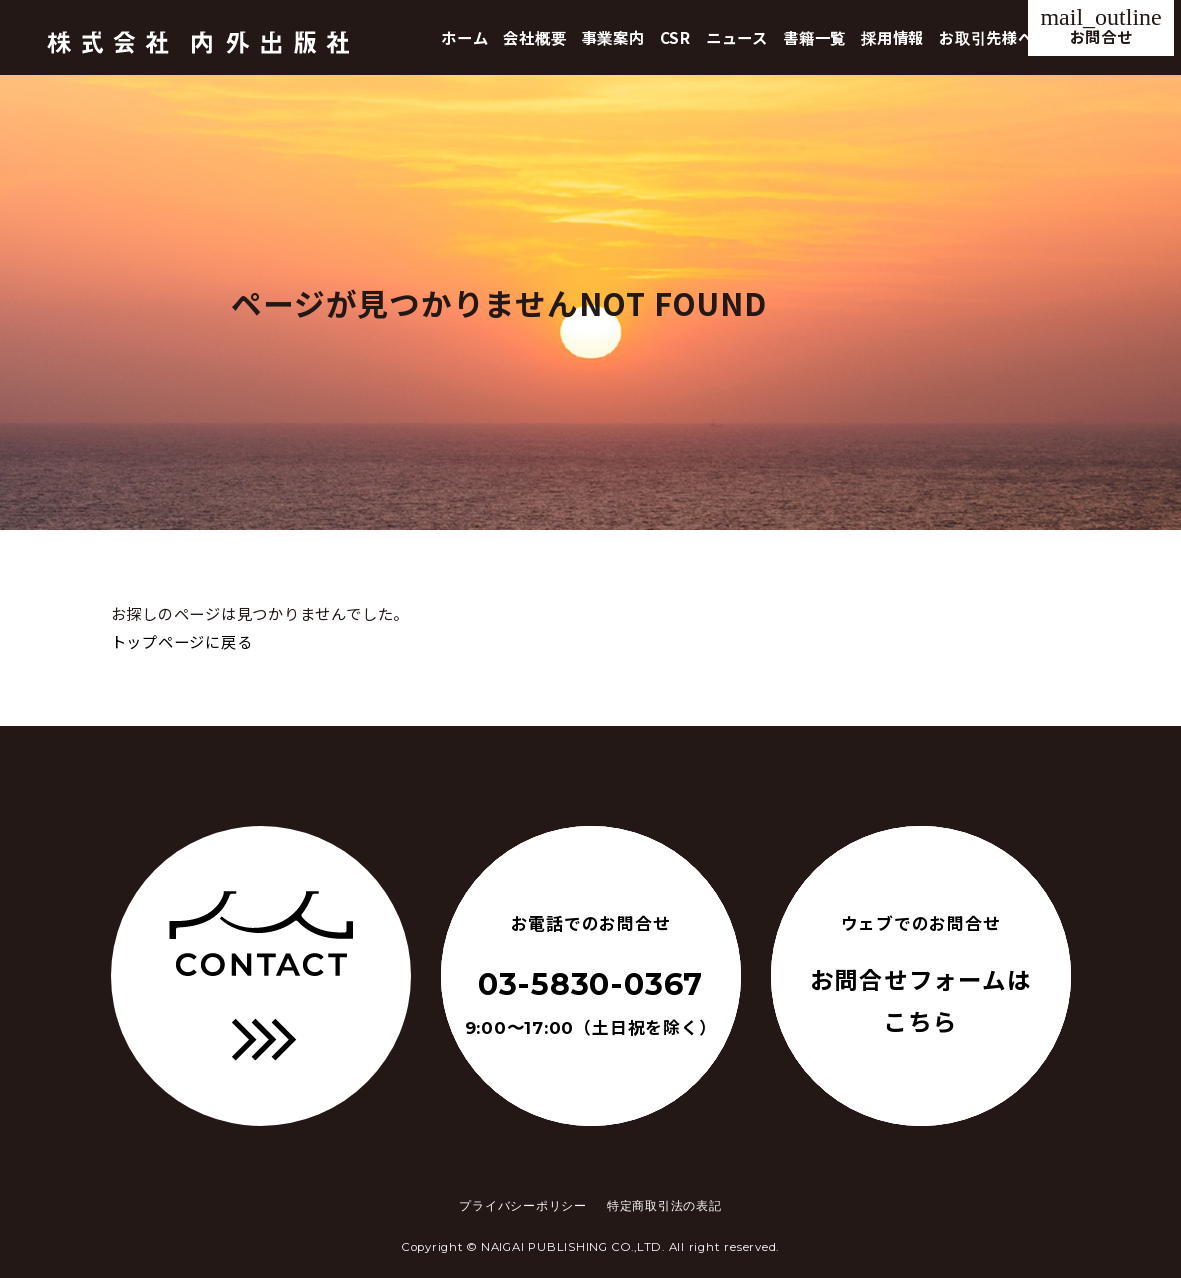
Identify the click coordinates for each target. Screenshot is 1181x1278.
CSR (675, 37)
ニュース (737, 37)
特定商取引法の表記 (664, 1206)
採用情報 (892, 37)
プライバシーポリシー (523, 1206)
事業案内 (613, 37)
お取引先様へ (986, 37)
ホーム (464, 37)
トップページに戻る (182, 641)
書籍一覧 (814, 37)
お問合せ (1100, 25)
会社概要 (534, 37)
